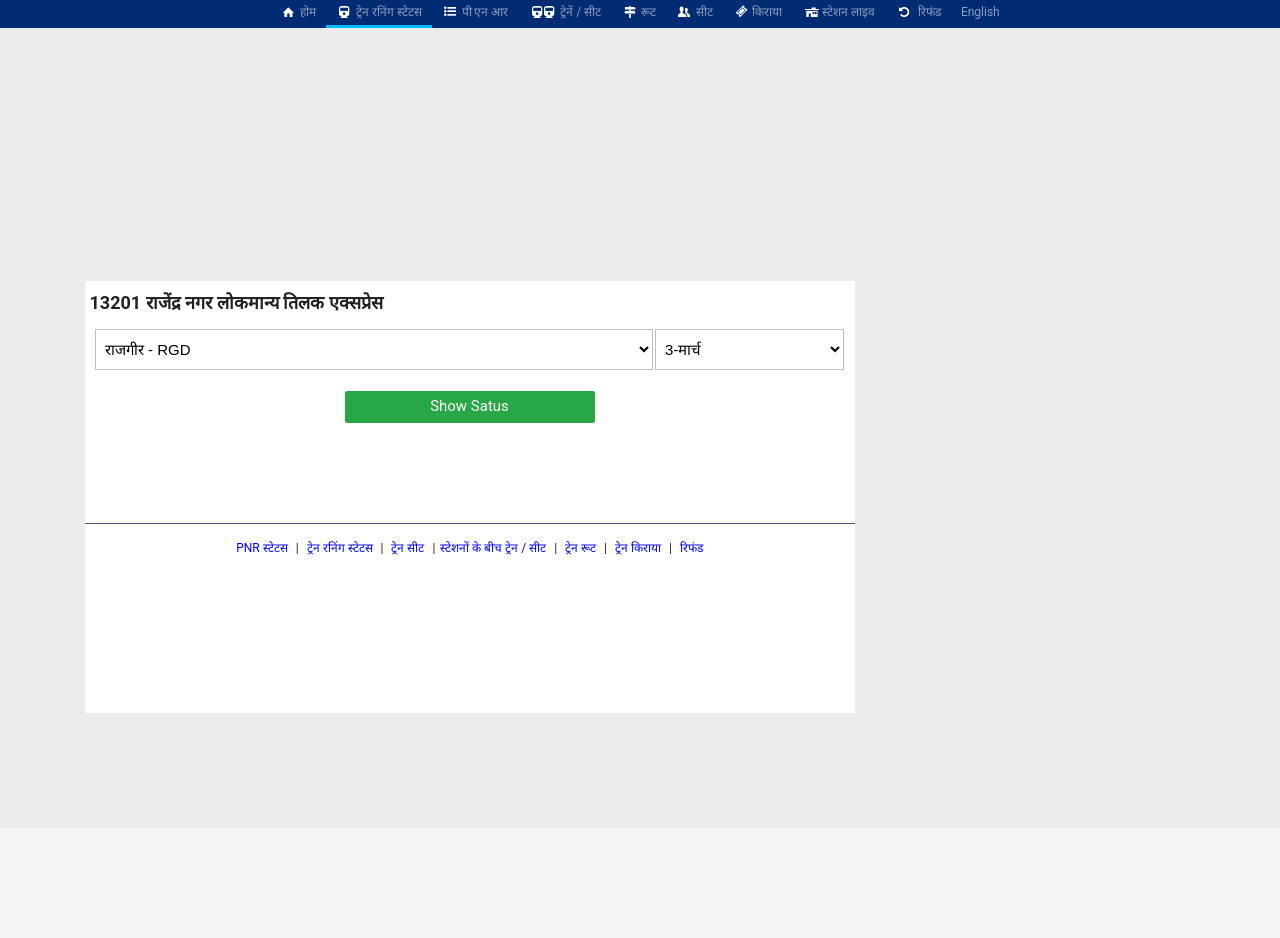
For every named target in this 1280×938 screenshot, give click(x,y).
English (980, 12)
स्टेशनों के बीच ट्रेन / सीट (493, 548)
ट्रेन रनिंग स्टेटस (379, 12)
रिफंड (918, 12)
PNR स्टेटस (262, 548)
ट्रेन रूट (580, 548)
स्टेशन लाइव (838, 12)
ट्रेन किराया (638, 548)
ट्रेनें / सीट (564, 12)
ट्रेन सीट (407, 548)
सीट (694, 12)
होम (298, 12)
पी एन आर (475, 12)
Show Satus (469, 406)
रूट (638, 12)
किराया (758, 12)
